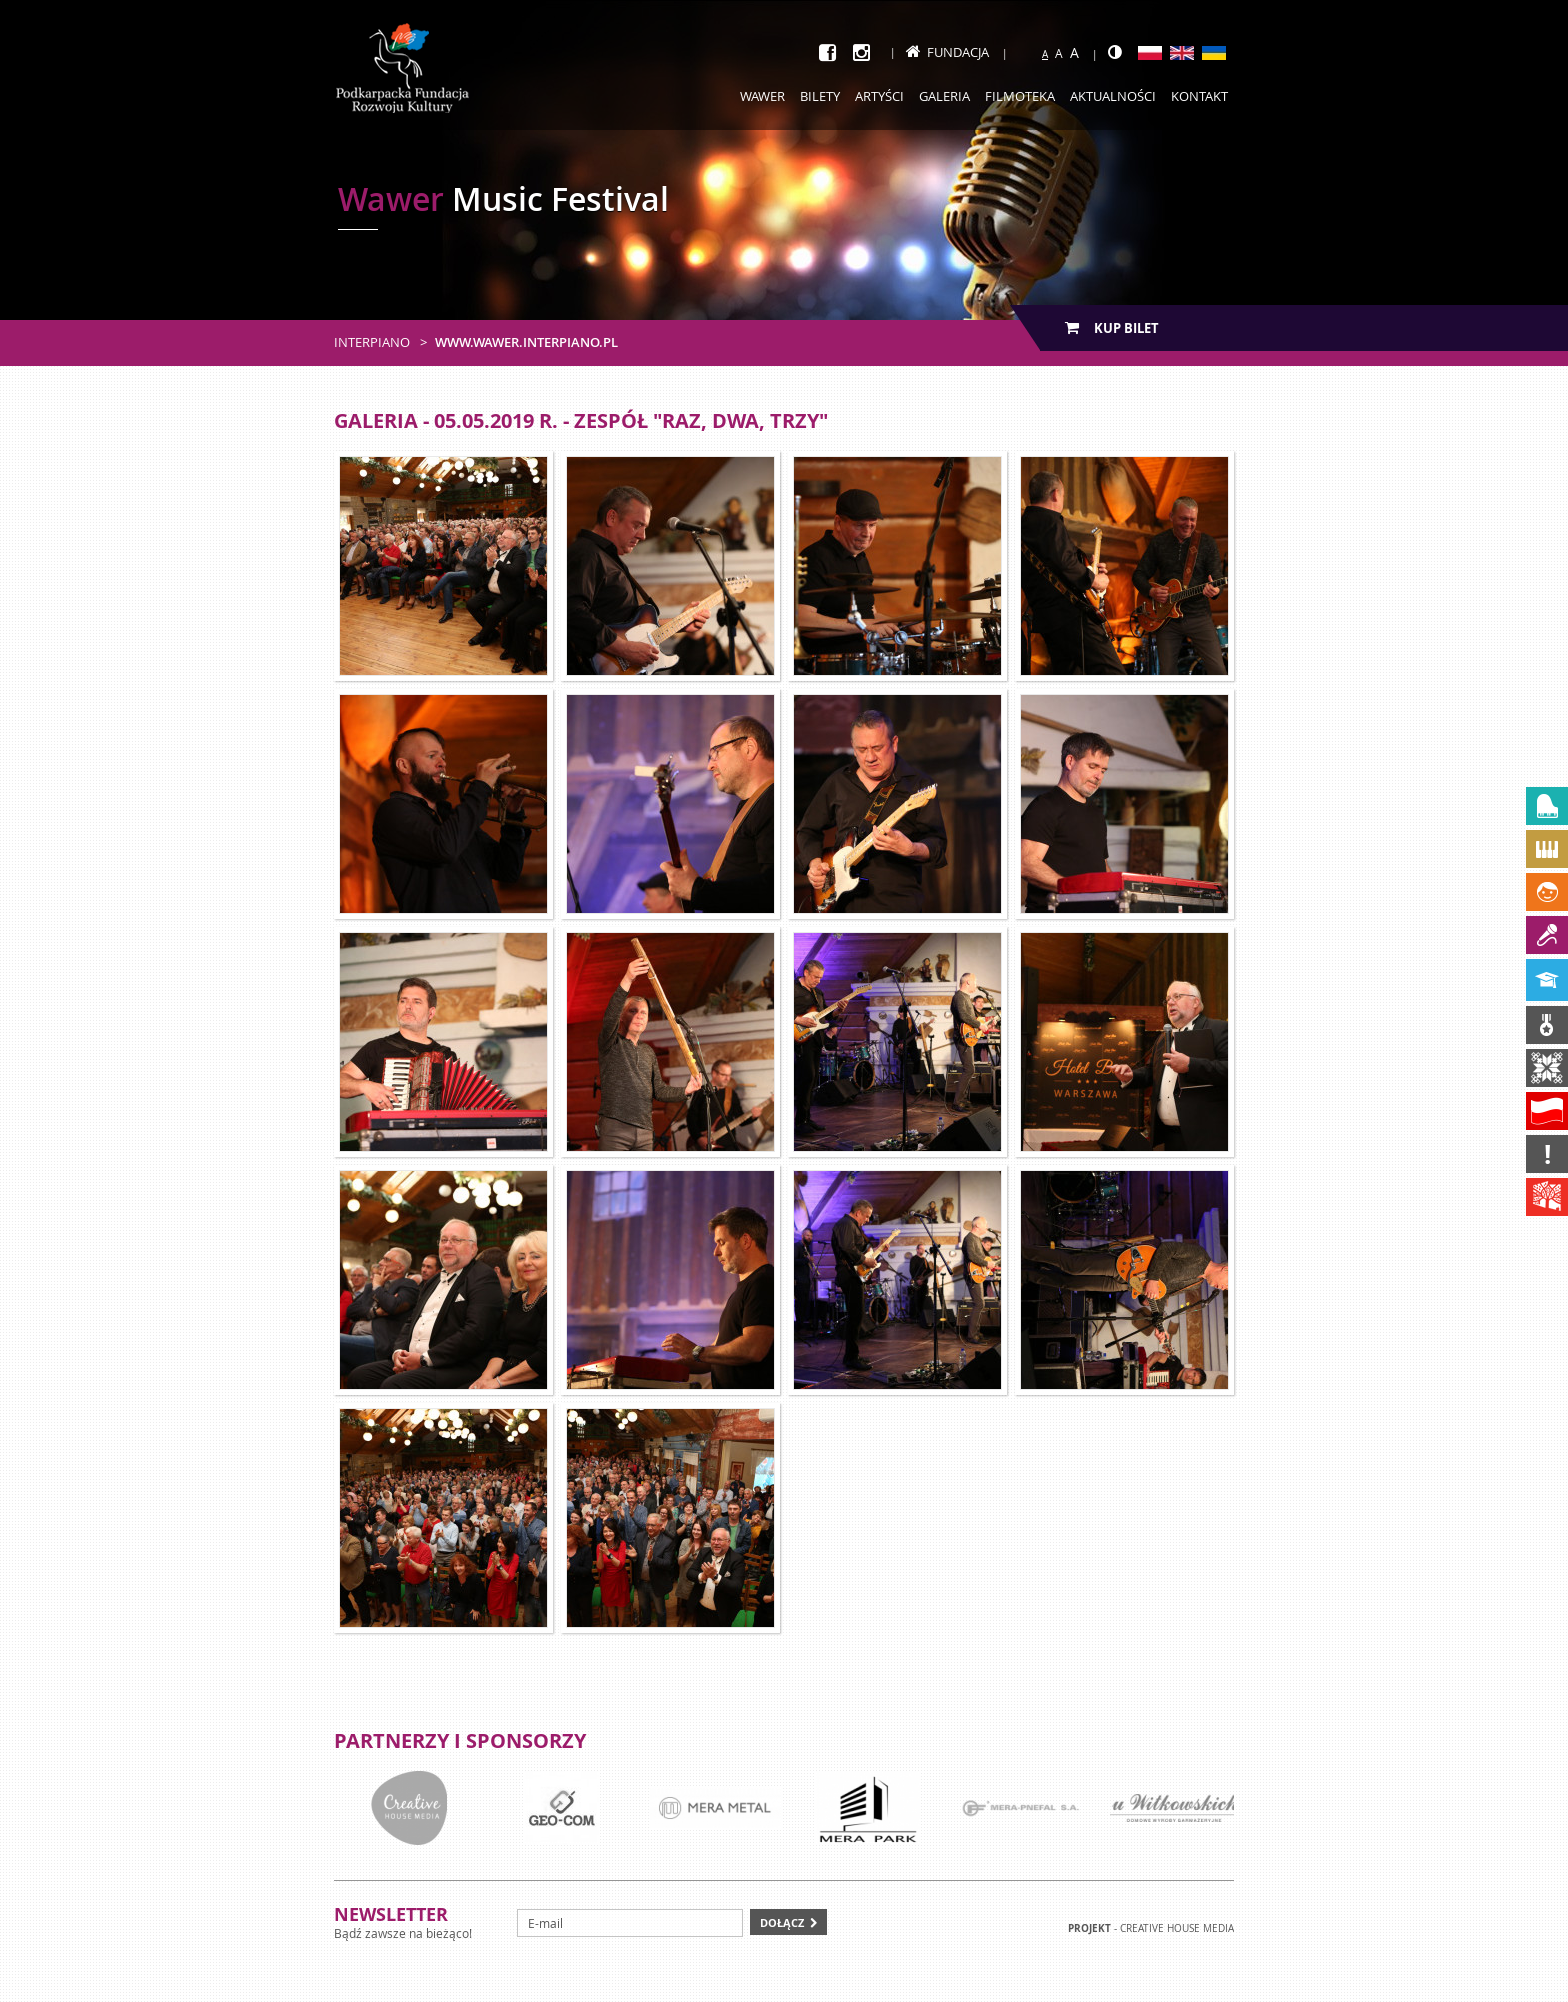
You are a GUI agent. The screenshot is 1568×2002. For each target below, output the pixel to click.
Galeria (944, 96)
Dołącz (782, 1922)
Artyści (879, 96)
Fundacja (947, 52)
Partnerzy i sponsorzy (460, 1740)
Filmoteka (1020, 96)
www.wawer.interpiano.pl (526, 342)
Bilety (820, 96)
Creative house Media (1177, 1928)
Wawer (762, 96)
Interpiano (372, 342)
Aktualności (1113, 96)
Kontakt (1199, 96)
